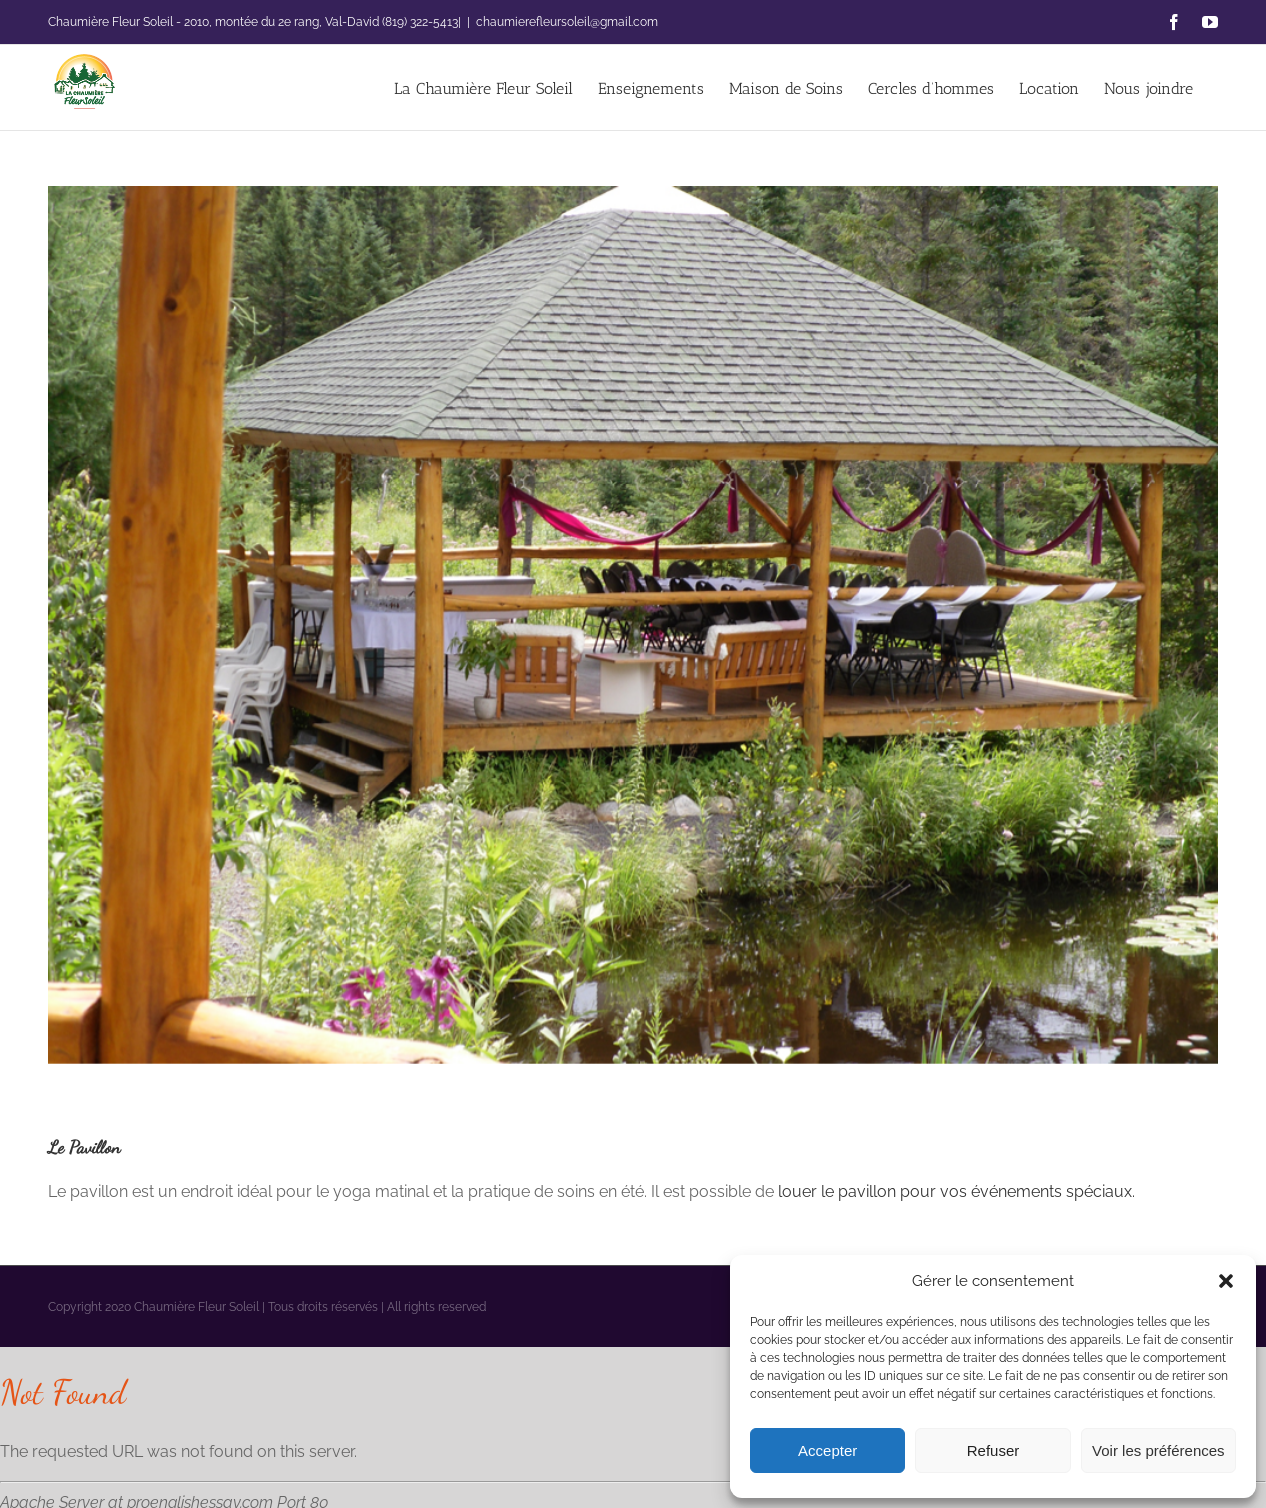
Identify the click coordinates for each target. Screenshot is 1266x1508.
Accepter (827, 1450)
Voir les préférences (1158, 1450)
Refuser (993, 1450)
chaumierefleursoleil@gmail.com (567, 22)
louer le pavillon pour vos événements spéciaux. (956, 1191)
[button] (1226, 1281)
